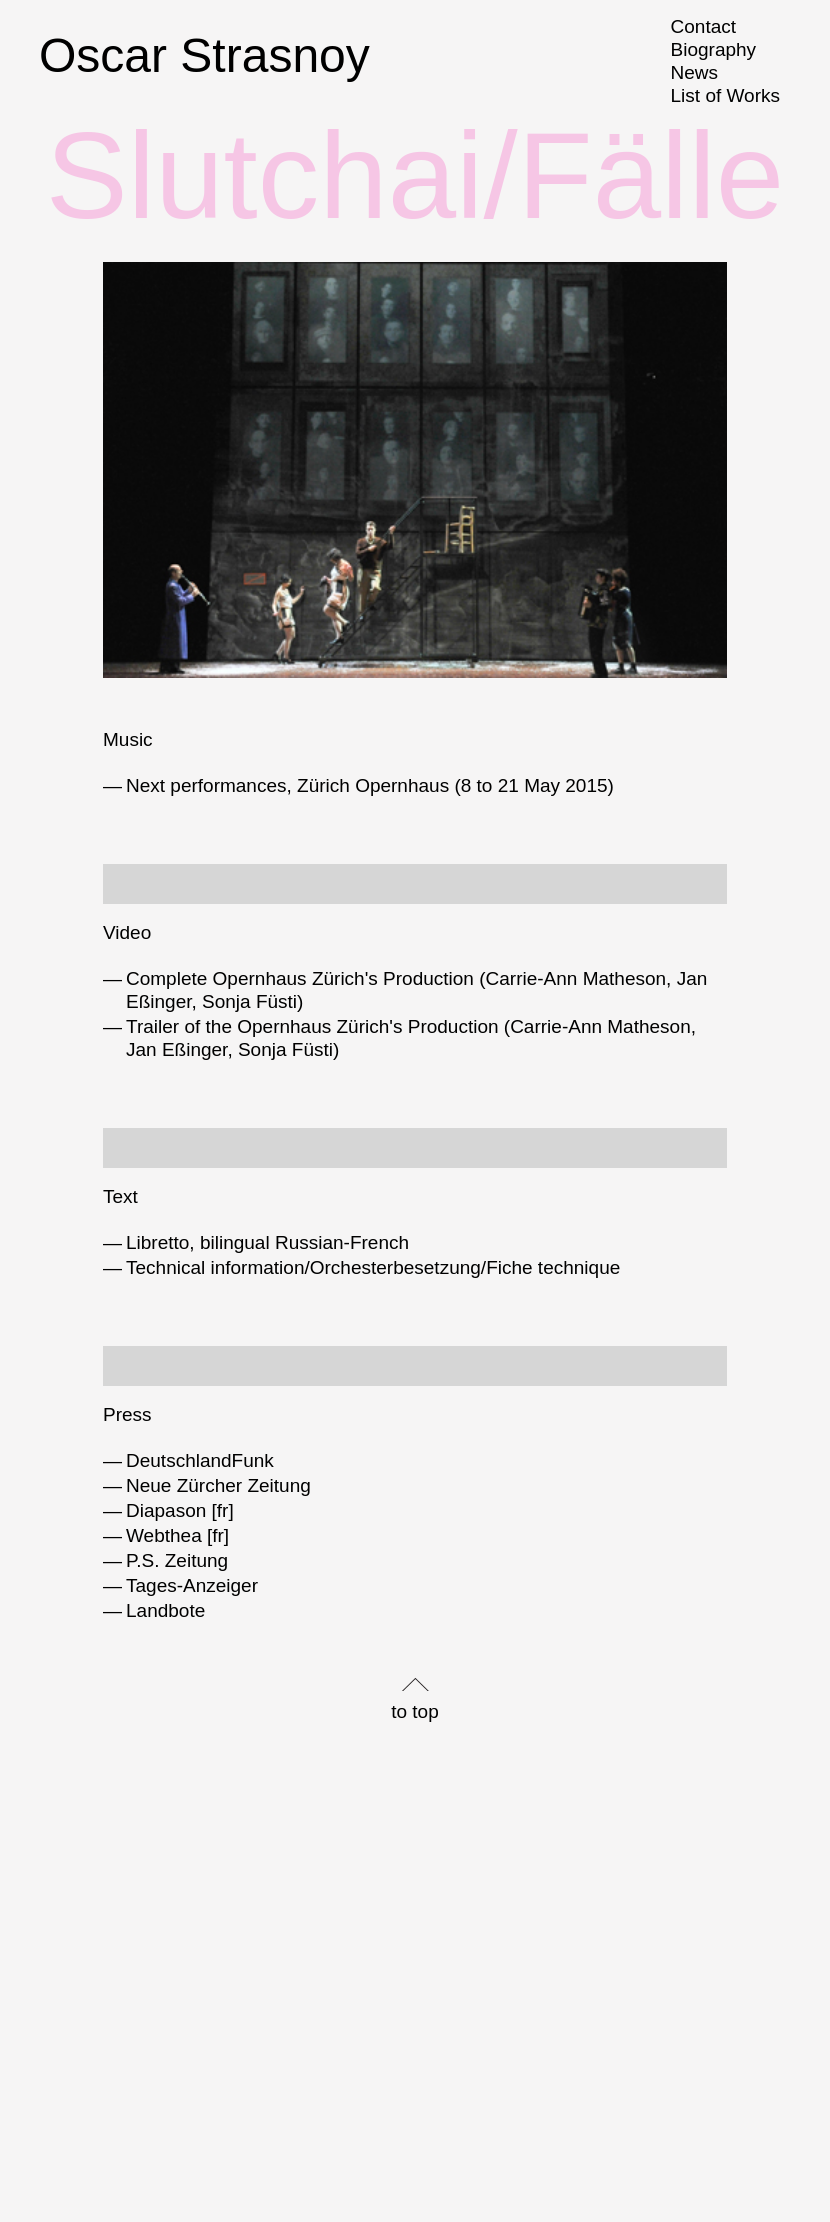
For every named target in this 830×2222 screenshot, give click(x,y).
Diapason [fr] (180, 1510)
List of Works (725, 95)
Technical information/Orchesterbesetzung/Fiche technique (373, 1267)
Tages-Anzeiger (192, 1585)
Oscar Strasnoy (204, 55)
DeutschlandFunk (200, 1460)
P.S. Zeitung (177, 1560)
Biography (714, 49)
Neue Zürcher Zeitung (218, 1485)
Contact (703, 26)
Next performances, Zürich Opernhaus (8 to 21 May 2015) (370, 785)
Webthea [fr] (177, 1535)
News (695, 72)
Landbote (165, 1610)
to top (415, 1711)
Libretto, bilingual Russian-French (267, 1242)
